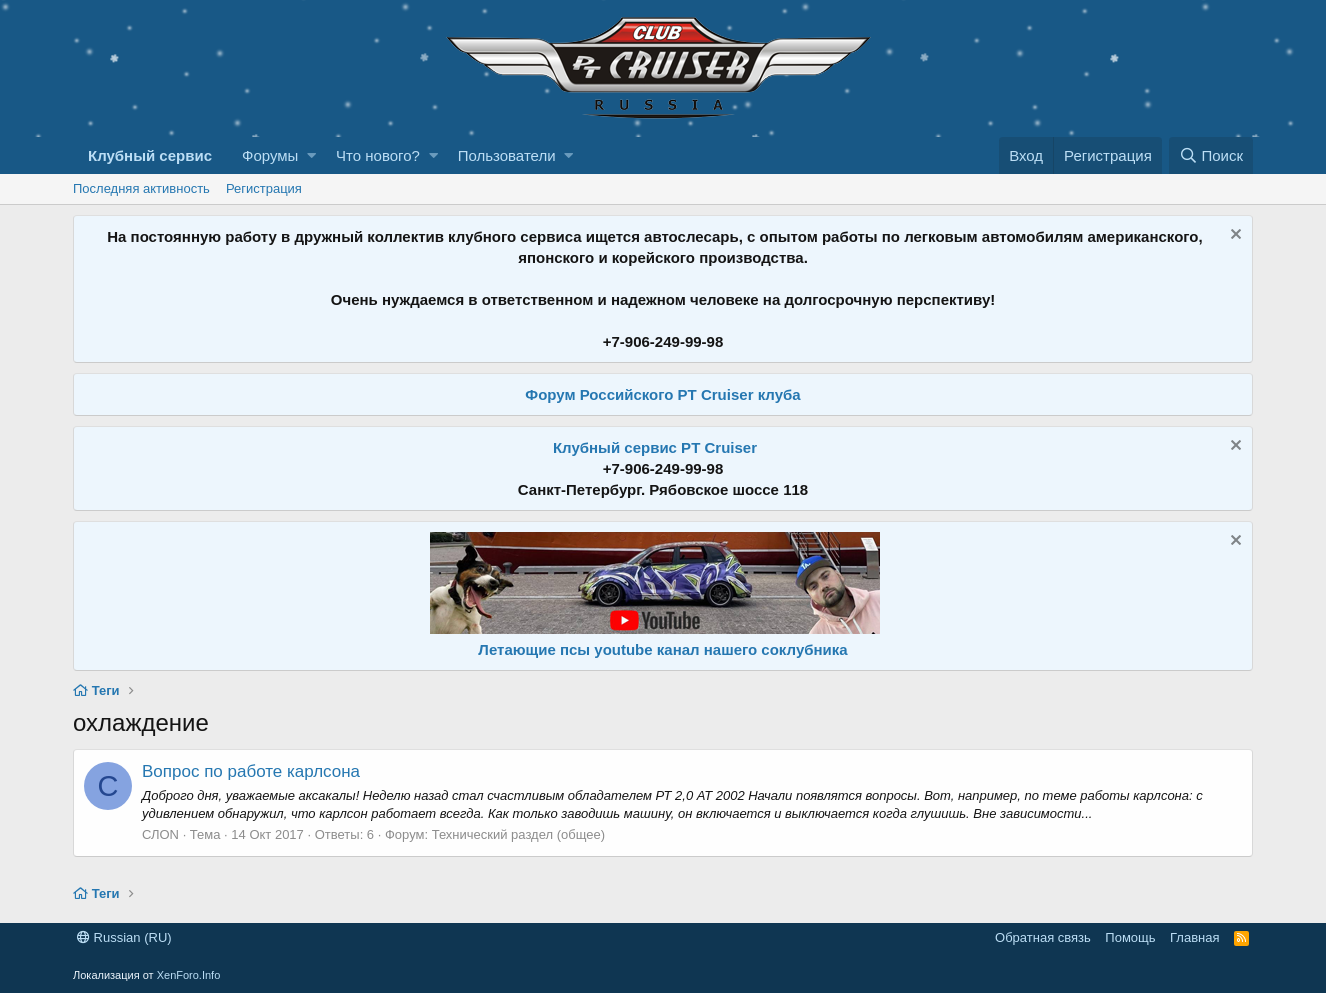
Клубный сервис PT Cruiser (655, 447)
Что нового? (378, 155)
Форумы (270, 155)
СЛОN (160, 834)
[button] (311, 155)
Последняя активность (141, 188)
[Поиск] (1211, 155)
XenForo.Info (189, 975)
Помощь (1130, 937)
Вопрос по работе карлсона (251, 771)
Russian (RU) (124, 937)
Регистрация (264, 188)
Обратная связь (1043, 937)
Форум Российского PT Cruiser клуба (662, 394)
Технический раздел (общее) (518, 834)
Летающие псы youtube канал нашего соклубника (662, 649)
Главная (1194, 937)
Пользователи (507, 155)
